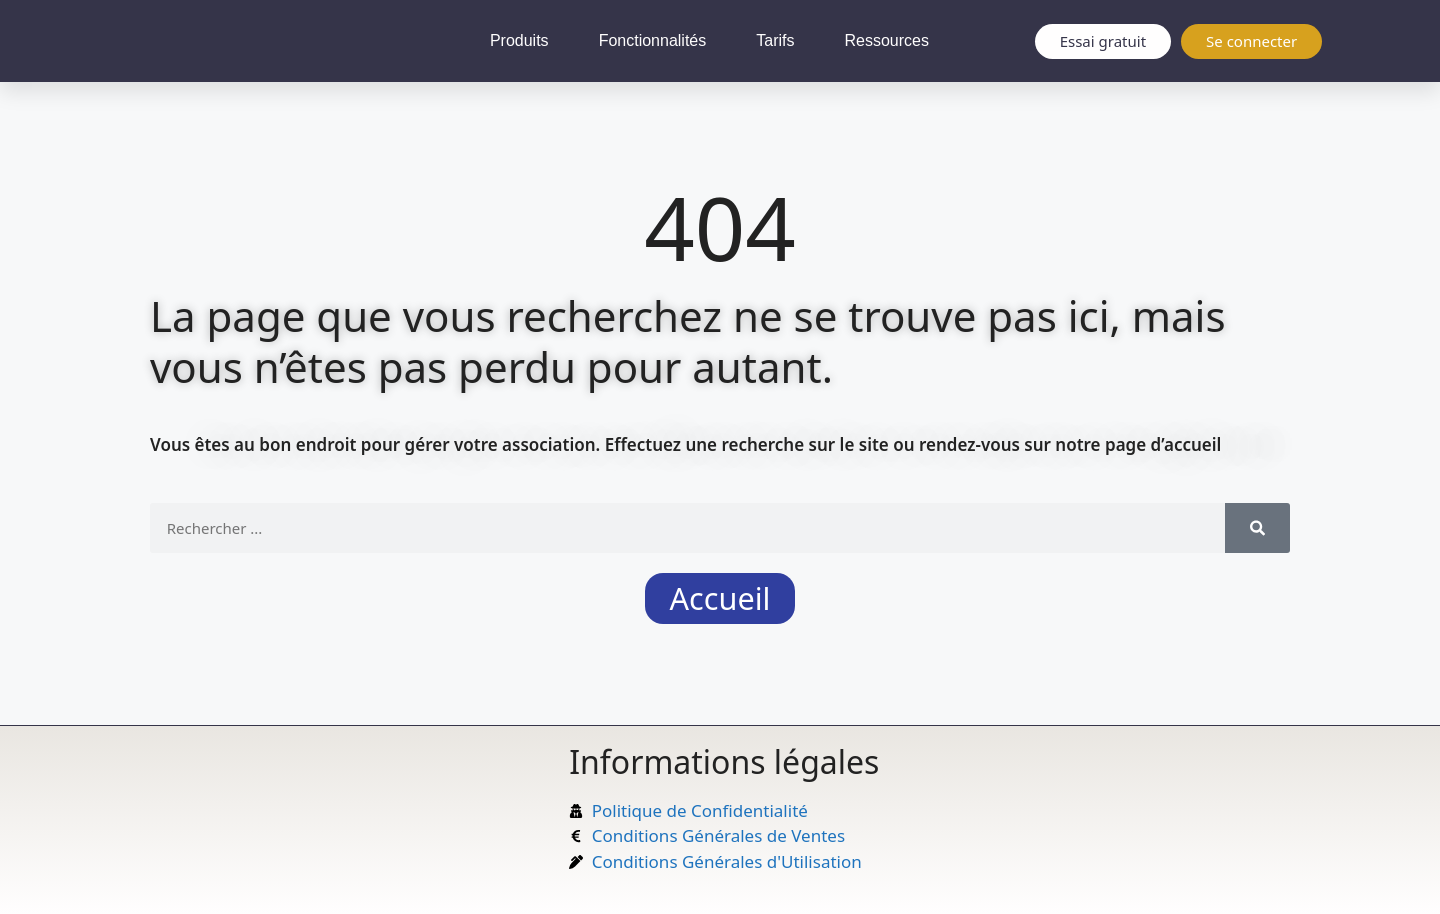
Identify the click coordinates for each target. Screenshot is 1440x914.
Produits (519, 40)
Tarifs (775, 40)
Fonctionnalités (653, 40)
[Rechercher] (1257, 528)
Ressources (886, 40)
